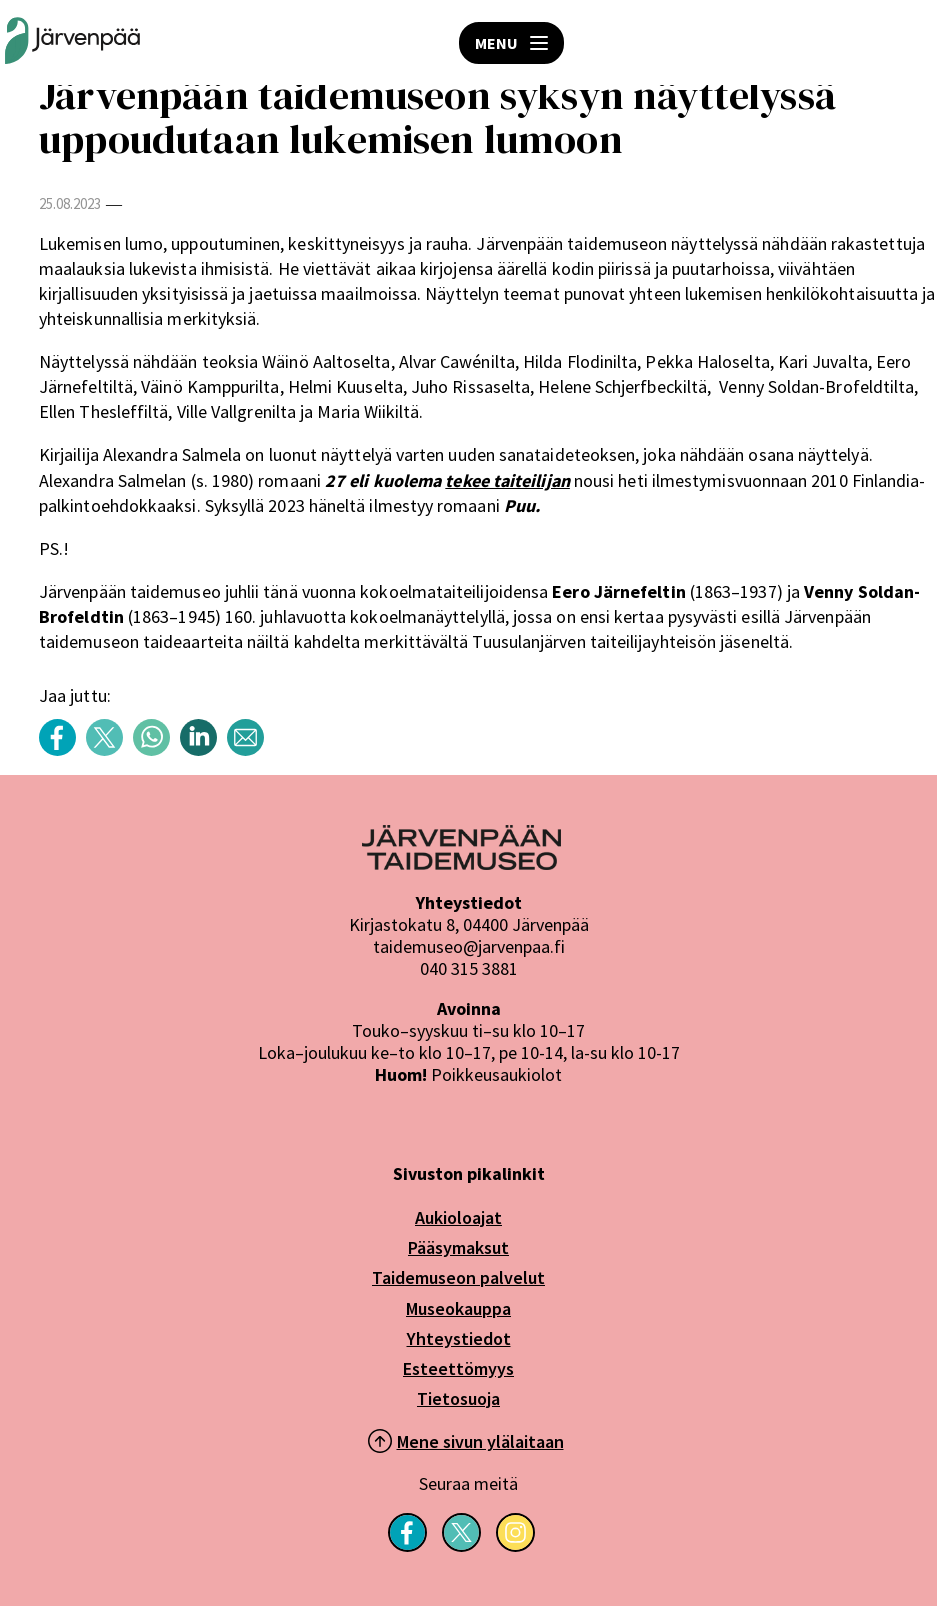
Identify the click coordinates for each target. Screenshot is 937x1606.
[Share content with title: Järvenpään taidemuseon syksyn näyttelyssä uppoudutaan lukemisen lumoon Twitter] (109, 750)
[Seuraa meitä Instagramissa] (515, 1546)
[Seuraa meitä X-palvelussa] (461, 1546)
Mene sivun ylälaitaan (480, 1441)
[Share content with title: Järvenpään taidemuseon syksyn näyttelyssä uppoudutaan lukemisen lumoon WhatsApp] (156, 750)
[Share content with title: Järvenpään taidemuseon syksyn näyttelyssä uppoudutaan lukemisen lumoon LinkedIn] (203, 750)
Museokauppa (458, 1308)
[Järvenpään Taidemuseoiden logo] (72, 42)
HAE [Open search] (907, 43)
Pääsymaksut (458, 1247)
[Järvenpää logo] (461, 864)
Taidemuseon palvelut (458, 1277)
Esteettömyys (458, 1368)
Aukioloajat (458, 1217)
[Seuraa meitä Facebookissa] (407, 1546)
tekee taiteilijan (507, 480)
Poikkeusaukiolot (496, 1074)
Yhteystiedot (459, 1338)
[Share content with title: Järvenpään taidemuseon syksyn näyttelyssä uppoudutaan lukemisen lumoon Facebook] (62, 750)
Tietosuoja (458, 1398)
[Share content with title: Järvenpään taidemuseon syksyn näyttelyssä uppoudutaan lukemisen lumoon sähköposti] (250, 750)
